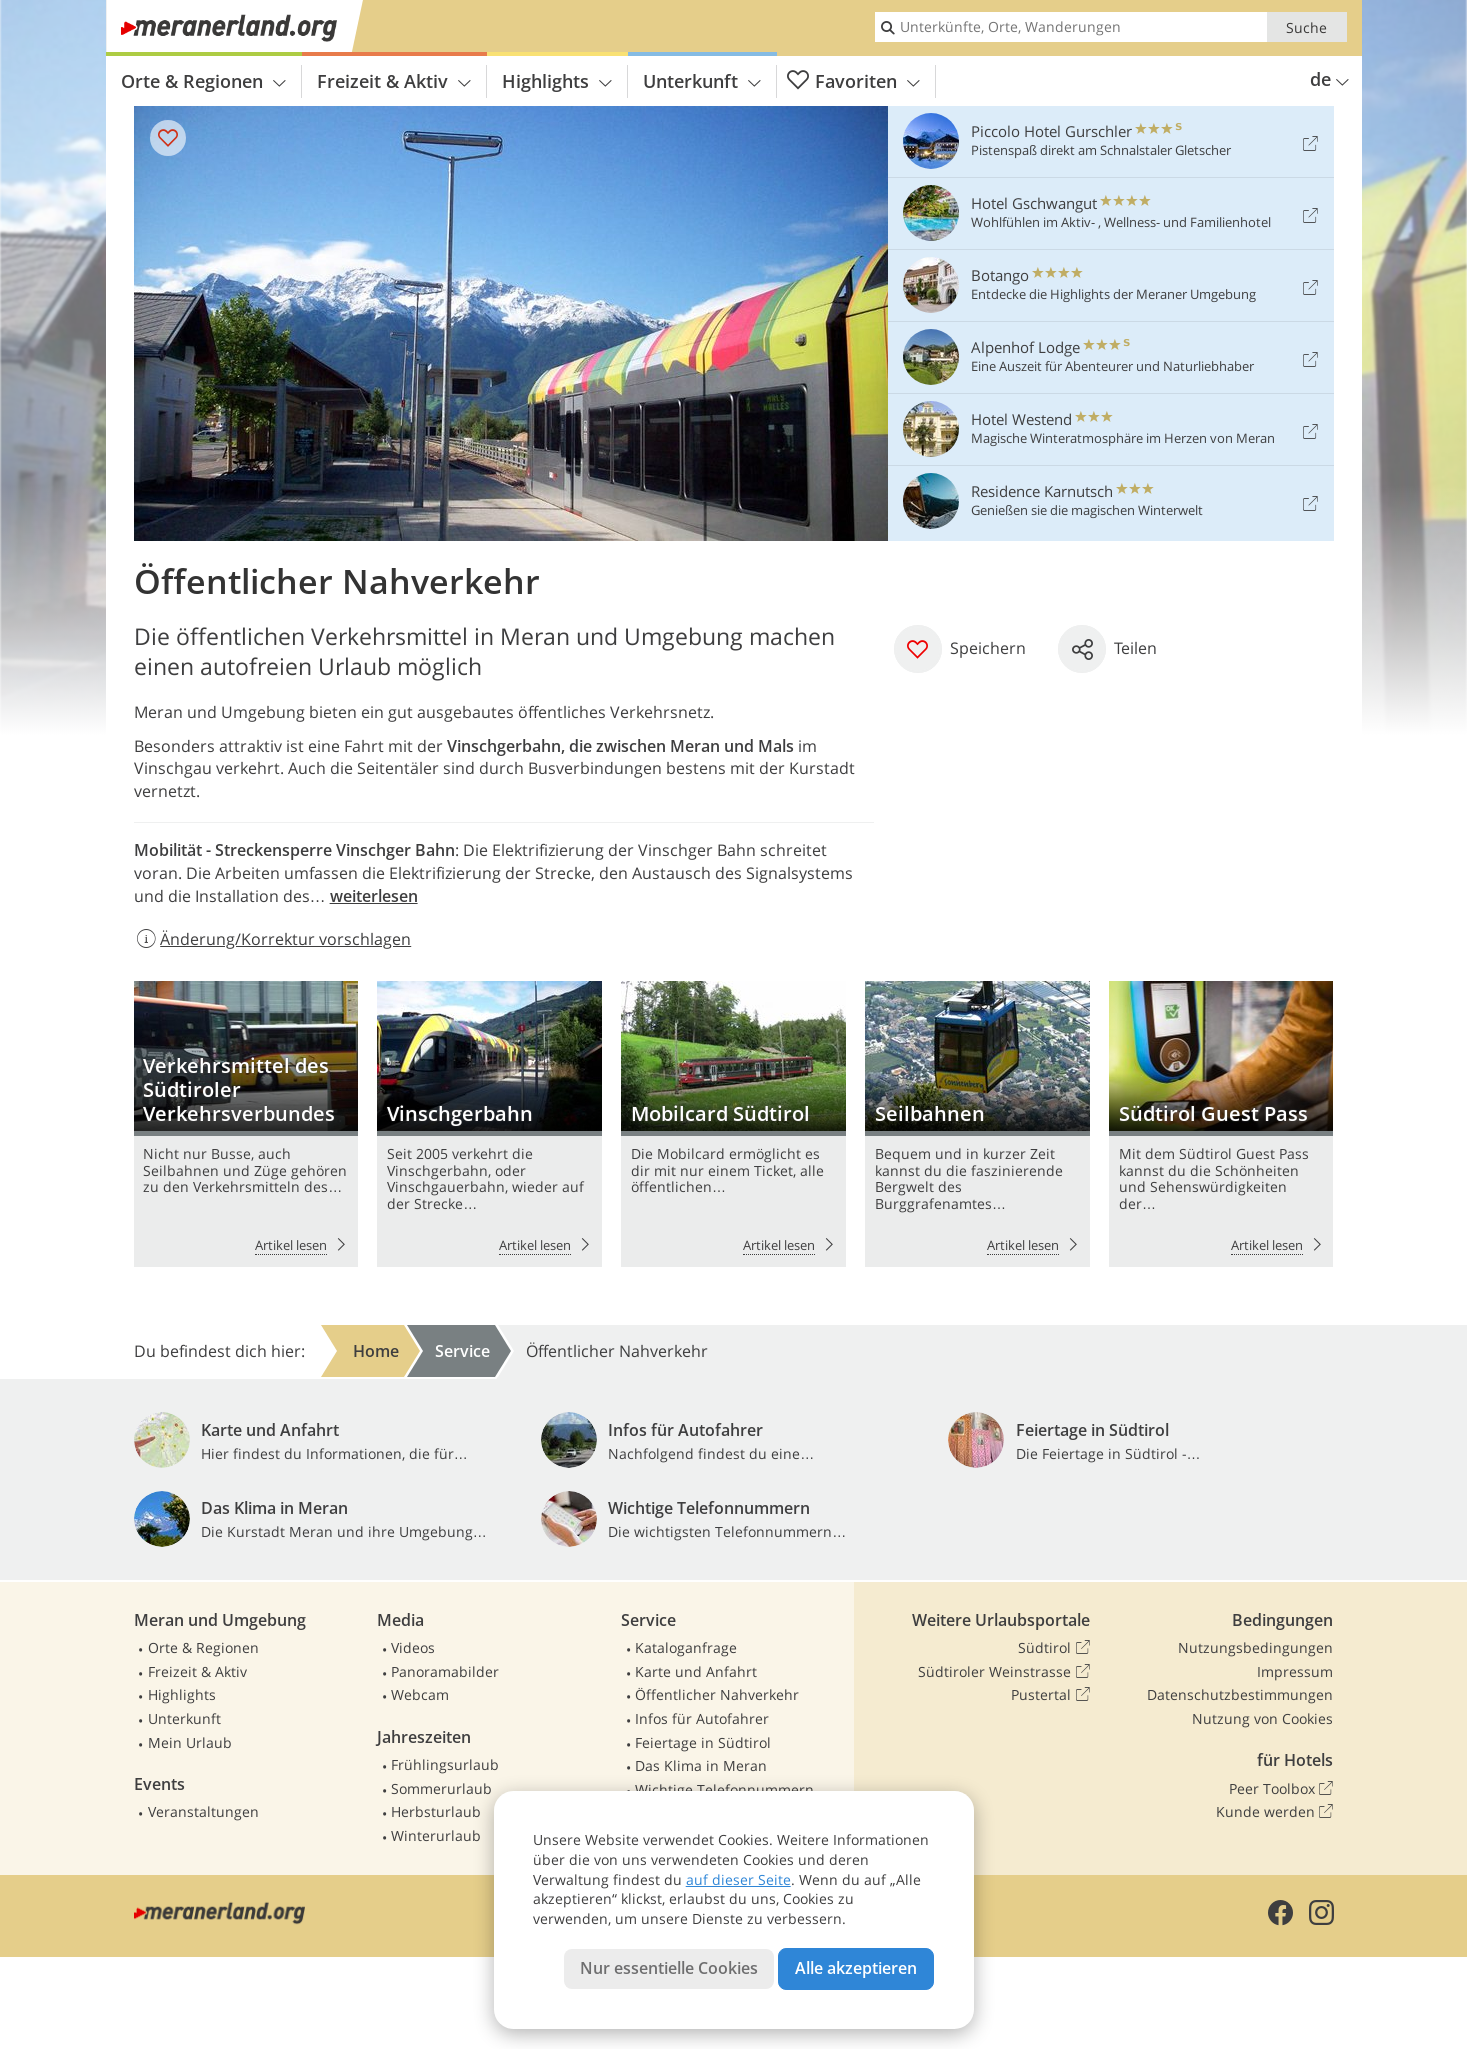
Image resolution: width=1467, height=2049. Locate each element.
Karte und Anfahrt (696, 1671)
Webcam (420, 1694)
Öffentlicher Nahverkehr (717, 1694)
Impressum (1295, 1671)
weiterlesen (374, 896)
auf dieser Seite (738, 1879)
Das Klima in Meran (701, 1765)
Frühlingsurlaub (445, 1764)
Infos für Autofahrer (702, 1718)
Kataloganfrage (686, 1647)
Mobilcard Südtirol (733, 1124)
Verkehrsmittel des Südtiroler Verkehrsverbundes (246, 1124)
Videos (413, 1647)
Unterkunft (702, 81)
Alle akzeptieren (856, 1968)
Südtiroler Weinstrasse (1003, 1672)
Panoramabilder (445, 1671)
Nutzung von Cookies (1262, 1718)
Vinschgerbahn (489, 1124)
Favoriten (853, 81)
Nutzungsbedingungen (1255, 1647)
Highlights (557, 81)
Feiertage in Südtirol (703, 1742)
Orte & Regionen (203, 81)
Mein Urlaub (190, 1742)
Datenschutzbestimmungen (1240, 1694)
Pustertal (1050, 1695)
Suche (1306, 27)
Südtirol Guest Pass (1221, 1124)
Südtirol (1053, 1648)
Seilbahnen (977, 1124)
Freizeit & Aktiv (394, 81)
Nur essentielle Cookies (669, 1968)
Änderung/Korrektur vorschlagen (273, 939)
